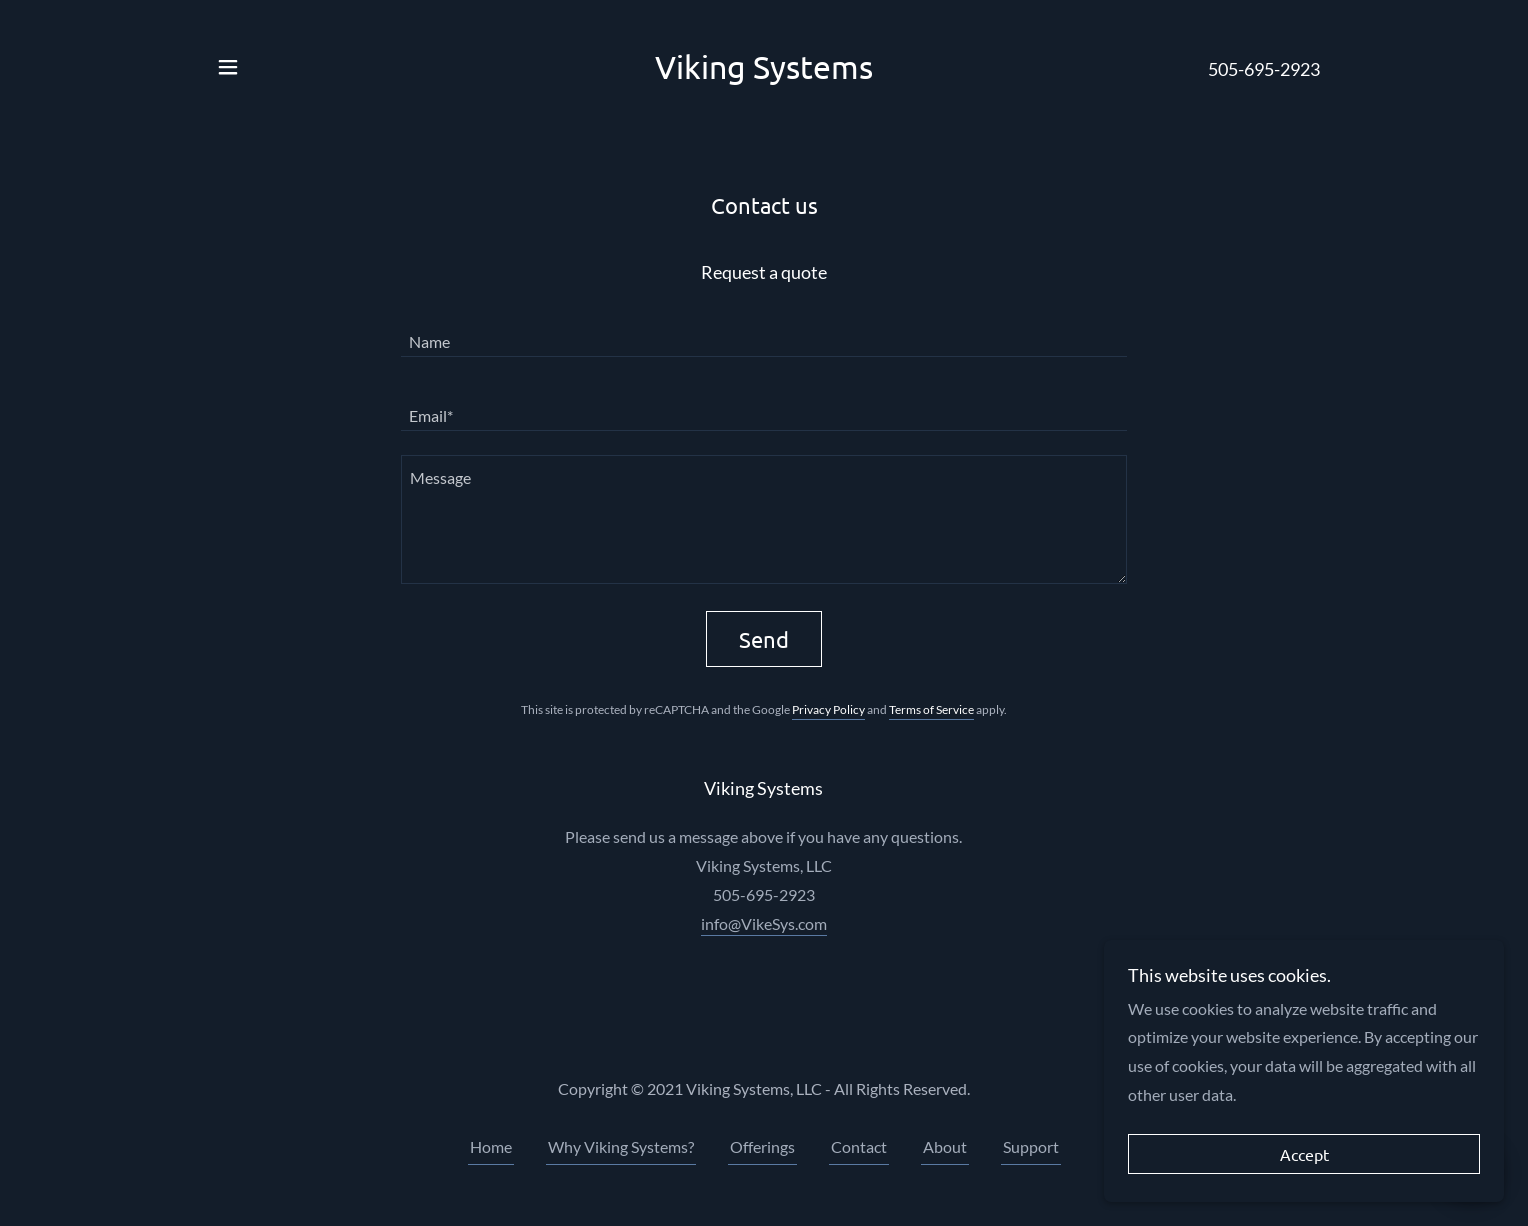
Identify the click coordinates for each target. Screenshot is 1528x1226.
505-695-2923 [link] (1264, 69)
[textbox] (763, 332)
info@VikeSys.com (764, 923)
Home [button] (491, 1146)
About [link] (945, 1146)
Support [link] (1031, 1146)
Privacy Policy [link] (828, 709)
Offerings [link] (762, 1146)
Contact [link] (859, 1146)
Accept (1304, 1154)
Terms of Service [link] (931, 709)
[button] (228, 67)
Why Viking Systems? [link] (621, 1146)
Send (764, 639)
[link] (764, 72)
